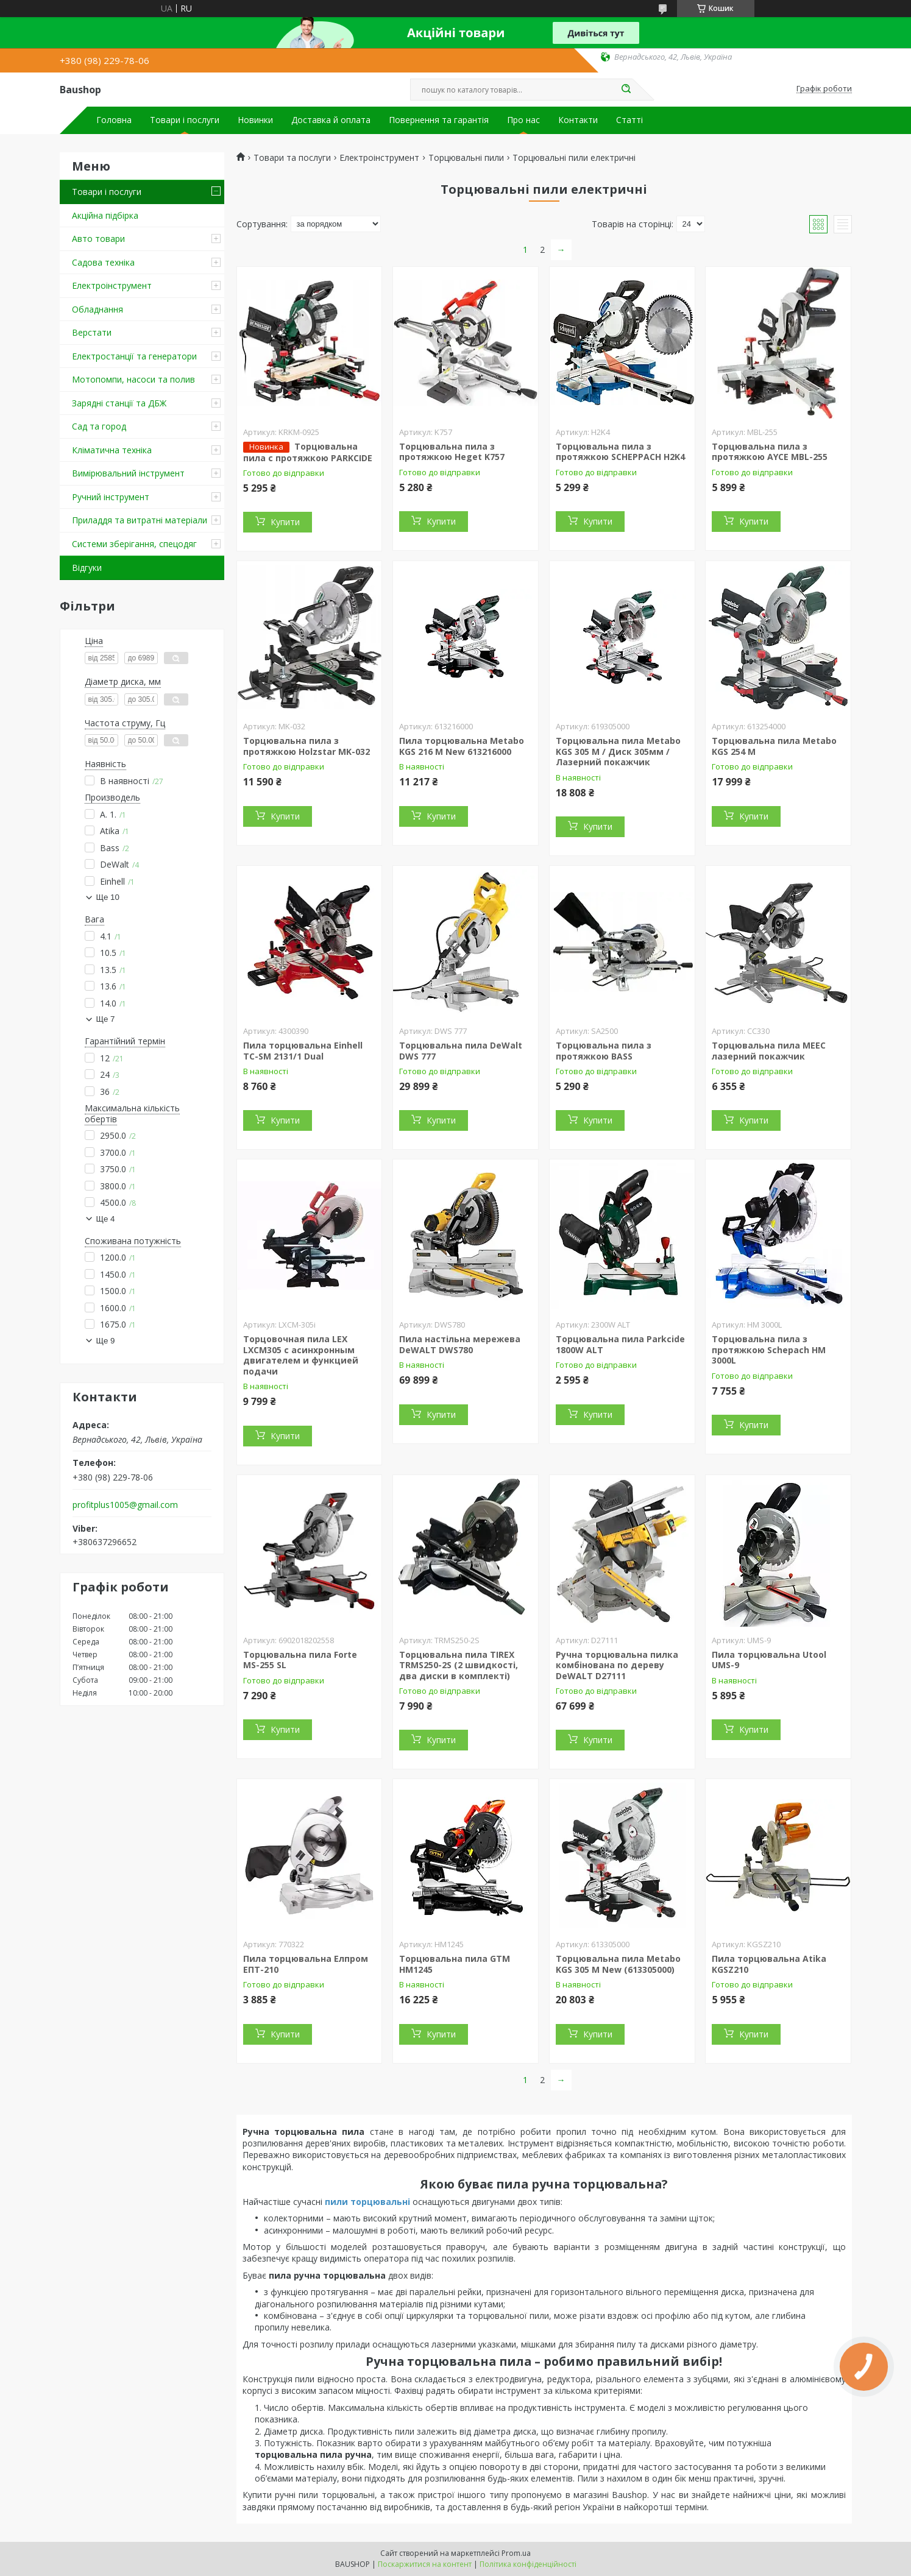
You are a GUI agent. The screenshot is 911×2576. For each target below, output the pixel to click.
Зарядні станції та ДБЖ (119, 403)
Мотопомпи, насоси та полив (133, 379)
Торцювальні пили (466, 157)
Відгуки (87, 567)
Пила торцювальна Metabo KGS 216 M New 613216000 (461, 746)
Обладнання (97, 309)
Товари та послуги (292, 157)
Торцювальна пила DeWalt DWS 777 (460, 1050)
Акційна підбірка (105, 215)
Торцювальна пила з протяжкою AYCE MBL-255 (770, 452)
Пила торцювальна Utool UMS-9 (769, 1660)
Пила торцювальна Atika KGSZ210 (769, 1964)
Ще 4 (105, 1218)
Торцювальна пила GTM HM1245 (454, 1964)
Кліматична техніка (112, 450)
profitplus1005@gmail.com (125, 1504)
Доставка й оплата (330, 120)
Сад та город (99, 426)
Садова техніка (103, 262)
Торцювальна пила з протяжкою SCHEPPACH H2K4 (620, 452)
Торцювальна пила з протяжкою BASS (603, 1050)
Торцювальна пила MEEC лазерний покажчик (769, 1050)
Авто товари (98, 238)
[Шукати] (626, 90)
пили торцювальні (367, 2201)
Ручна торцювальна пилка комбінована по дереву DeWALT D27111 (617, 1665)
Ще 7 (105, 1019)
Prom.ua (516, 2553)
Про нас (523, 120)
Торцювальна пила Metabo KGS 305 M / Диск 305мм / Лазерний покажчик (618, 751)
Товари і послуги (184, 120)
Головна (114, 120)
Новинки (255, 120)
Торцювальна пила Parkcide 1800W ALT (620, 1344)
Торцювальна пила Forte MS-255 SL (300, 1660)
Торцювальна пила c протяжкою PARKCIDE (307, 452)
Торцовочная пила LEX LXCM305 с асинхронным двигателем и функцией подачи (300, 1355)
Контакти (578, 120)
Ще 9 (105, 1340)
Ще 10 (107, 897)
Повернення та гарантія (439, 120)
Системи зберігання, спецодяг (134, 544)
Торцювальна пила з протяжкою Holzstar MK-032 (306, 746)
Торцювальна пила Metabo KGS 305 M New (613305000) (618, 1964)
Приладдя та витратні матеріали (139, 520)
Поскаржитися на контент (425, 2564)
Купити (285, 522)
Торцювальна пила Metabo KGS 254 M (774, 746)
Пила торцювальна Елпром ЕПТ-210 (305, 1964)
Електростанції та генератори (134, 356)
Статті (629, 120)
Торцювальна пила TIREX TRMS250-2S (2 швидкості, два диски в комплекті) (458, 1665)
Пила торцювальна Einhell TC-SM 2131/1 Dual (303, 1050)
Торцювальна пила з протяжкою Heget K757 (452, 452)
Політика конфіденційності (528, 2564)
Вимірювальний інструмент (128, 473)
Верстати (92, 332)
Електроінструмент (112, 285)
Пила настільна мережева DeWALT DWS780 (459, 1344)
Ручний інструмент (110, 497)
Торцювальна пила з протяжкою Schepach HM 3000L (769, 1349)
